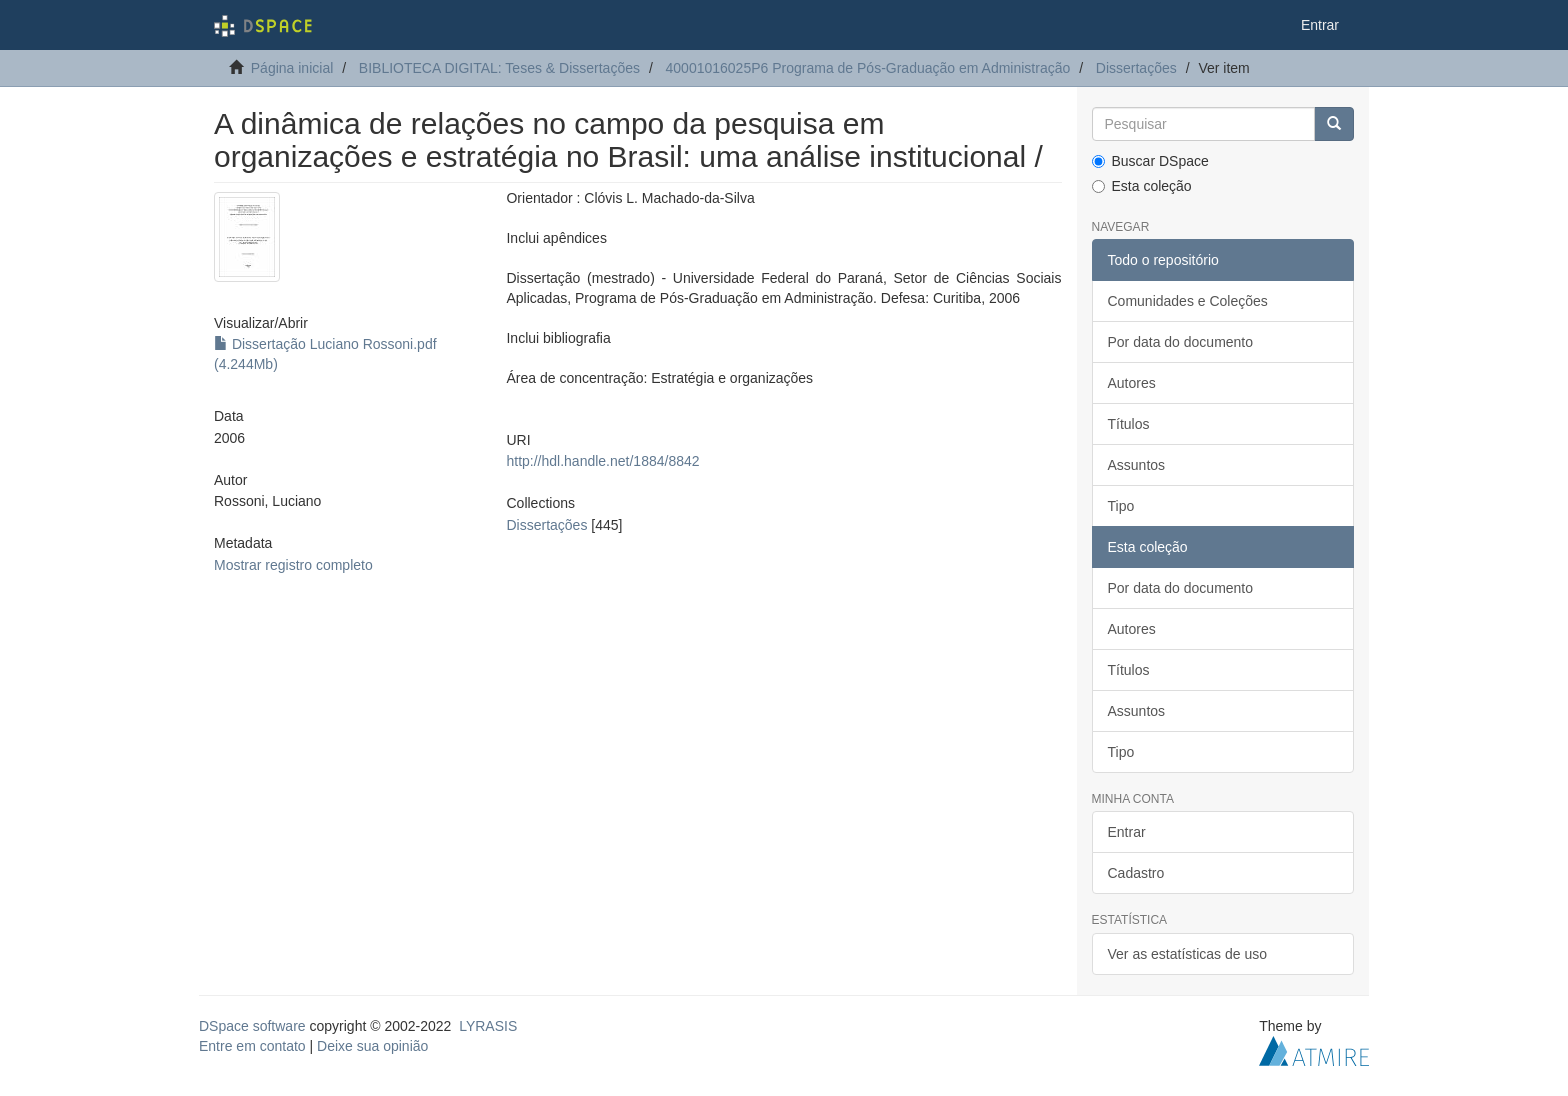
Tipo (1121, 506)
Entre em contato (252, 1046)
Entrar (1127, 832)
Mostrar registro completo (293, 565)
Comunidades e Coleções (1188, 301)
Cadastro (1136, 873)
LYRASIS (488, 1026)
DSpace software (252, 1026)
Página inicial (292, 68)
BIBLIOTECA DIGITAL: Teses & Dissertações (499, 68)
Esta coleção (1142, 186)
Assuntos (1137, 465)
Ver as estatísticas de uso (1188, 954)
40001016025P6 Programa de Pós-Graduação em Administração (868, 68)
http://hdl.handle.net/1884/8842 (602, 461)
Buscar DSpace (1150, 161)
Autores (1132, 383)
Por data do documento (1181, 342)
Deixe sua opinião (372, 1046)
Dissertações (1136, 68)
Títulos (1129, 424)
